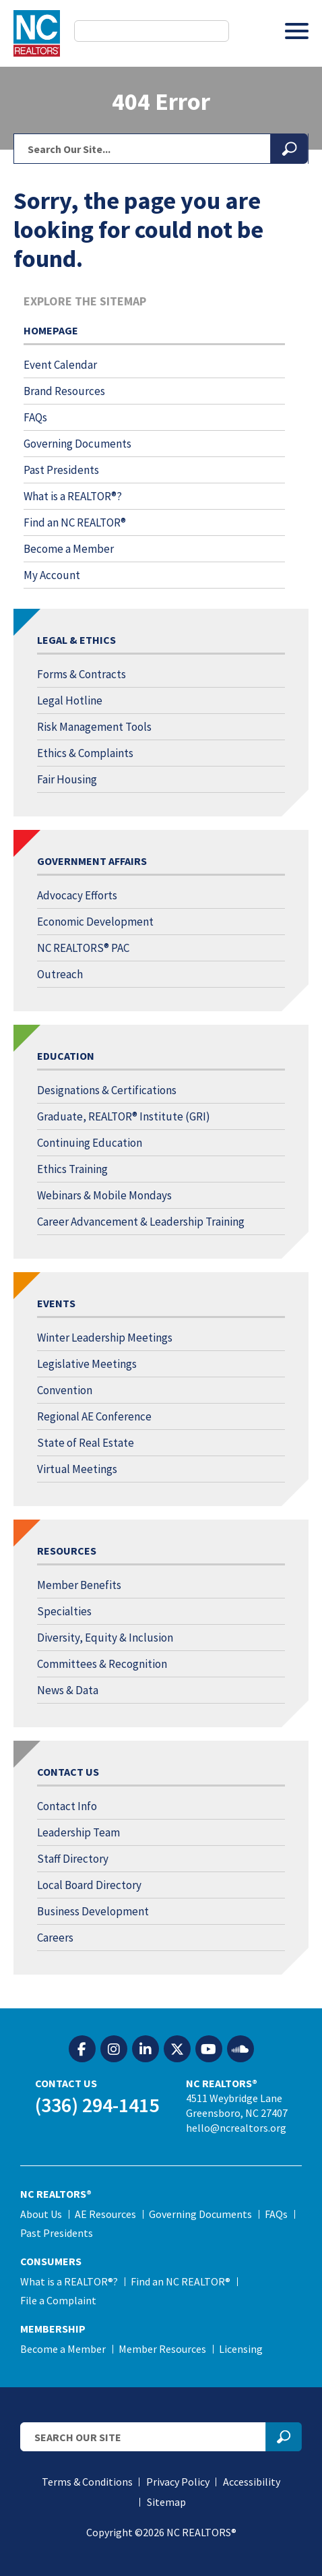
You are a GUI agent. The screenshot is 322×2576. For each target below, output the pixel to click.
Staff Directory (72, 1858)
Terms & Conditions (87, 2481)
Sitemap (166, 2502)
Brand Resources (64, 391)
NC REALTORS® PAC (83, 947)
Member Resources (162, 2349)
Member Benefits (79, 1585)
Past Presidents (61, 469)
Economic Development (95, 921)
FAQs (35, 417)
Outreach (60, 974)
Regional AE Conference (94, 1416)
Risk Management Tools (94, 726)
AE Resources (105, 2214)
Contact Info (67, 1806)
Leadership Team (78, 1832)
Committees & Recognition (102, 1663)
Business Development (93, 1911)
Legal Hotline (69, 700)
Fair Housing (67, 779)
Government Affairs (92, 861)
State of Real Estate (85, 1442)
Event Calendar (60, 364)
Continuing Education (89, 1142)
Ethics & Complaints (85, 753)
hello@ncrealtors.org (236, 2127)
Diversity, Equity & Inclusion (105, 1637)
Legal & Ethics (76, 640)
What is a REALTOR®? (73, 496)
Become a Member (69, 548)
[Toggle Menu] (297, 30)
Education (65, 1055)
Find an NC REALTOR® (75, 522)
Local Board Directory (89, 1885)
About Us (41, 2214)
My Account (52, 575)
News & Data (67, 1690)
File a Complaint (58, 2300)
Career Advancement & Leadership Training (141, 1221)
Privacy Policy (178, 2481)
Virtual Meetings (77, 1469)
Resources (66, 1550)
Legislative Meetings (87, 1363)
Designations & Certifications (106, 1090)
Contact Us (68, 1771)
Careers (55, 1937)
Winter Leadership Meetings (104, 1337)
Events (56, 1303)
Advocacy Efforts (77, 895)
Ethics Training (72, 1169)
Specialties (64, 1611)
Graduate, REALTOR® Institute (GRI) (123, 1116)
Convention (64, 1390)
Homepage (51, 330)
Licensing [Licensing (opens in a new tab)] (241, 2349)
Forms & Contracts (81, 674)
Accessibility (251, 2481)
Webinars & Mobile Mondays (104, 1195)
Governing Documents (77, 443)
